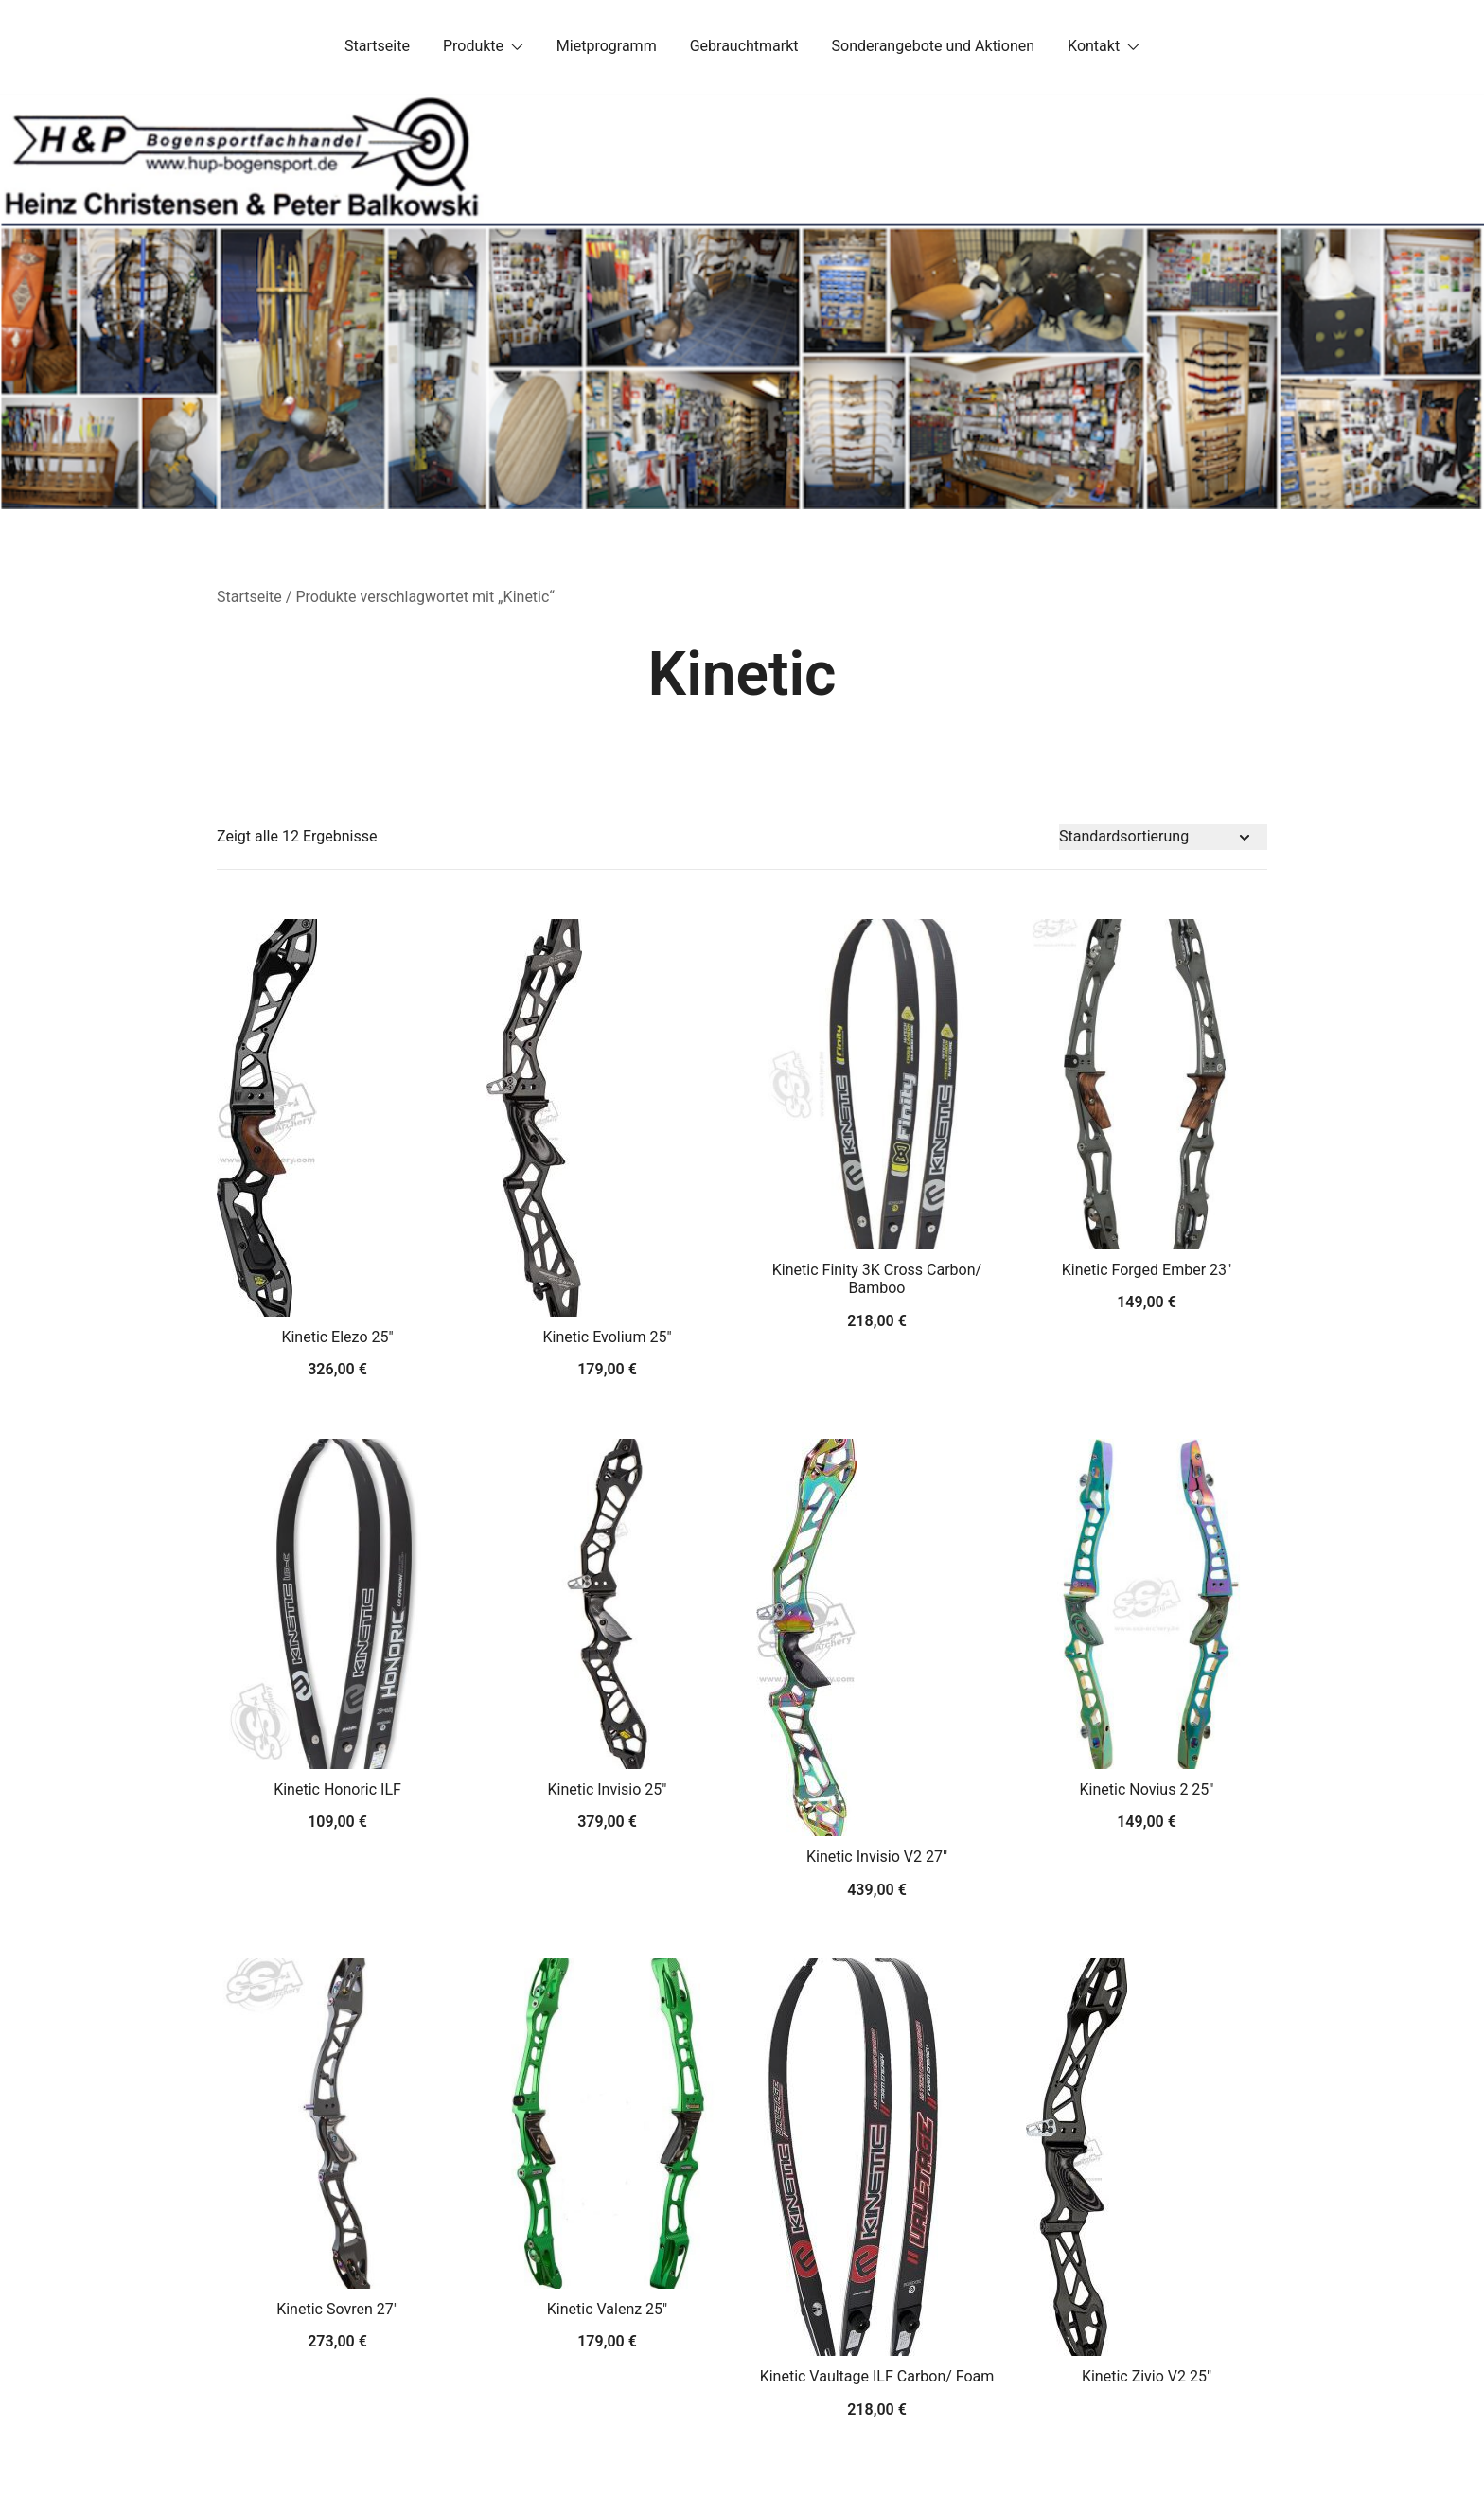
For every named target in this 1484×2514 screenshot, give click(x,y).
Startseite (377, 46)
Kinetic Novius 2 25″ (1147, 1789)
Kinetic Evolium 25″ (606, 1337)
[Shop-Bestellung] (1163, 837)
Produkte (473, 46)
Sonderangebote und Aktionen (933, 46)
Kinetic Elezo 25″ (337, 1337)
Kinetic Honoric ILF (337, 1789)
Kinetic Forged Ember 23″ (1146, 1270)
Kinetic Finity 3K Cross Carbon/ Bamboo (876, 1279)
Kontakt (1094, 46)
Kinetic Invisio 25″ (607, 1789)
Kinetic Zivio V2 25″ (1146, 2376)
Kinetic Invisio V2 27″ (876, 1857)
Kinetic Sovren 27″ (337, 2309)
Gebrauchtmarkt (744, 46)
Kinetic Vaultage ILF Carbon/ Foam (877, 2376)
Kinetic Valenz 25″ (607, 2309)
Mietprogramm (606, 46)
